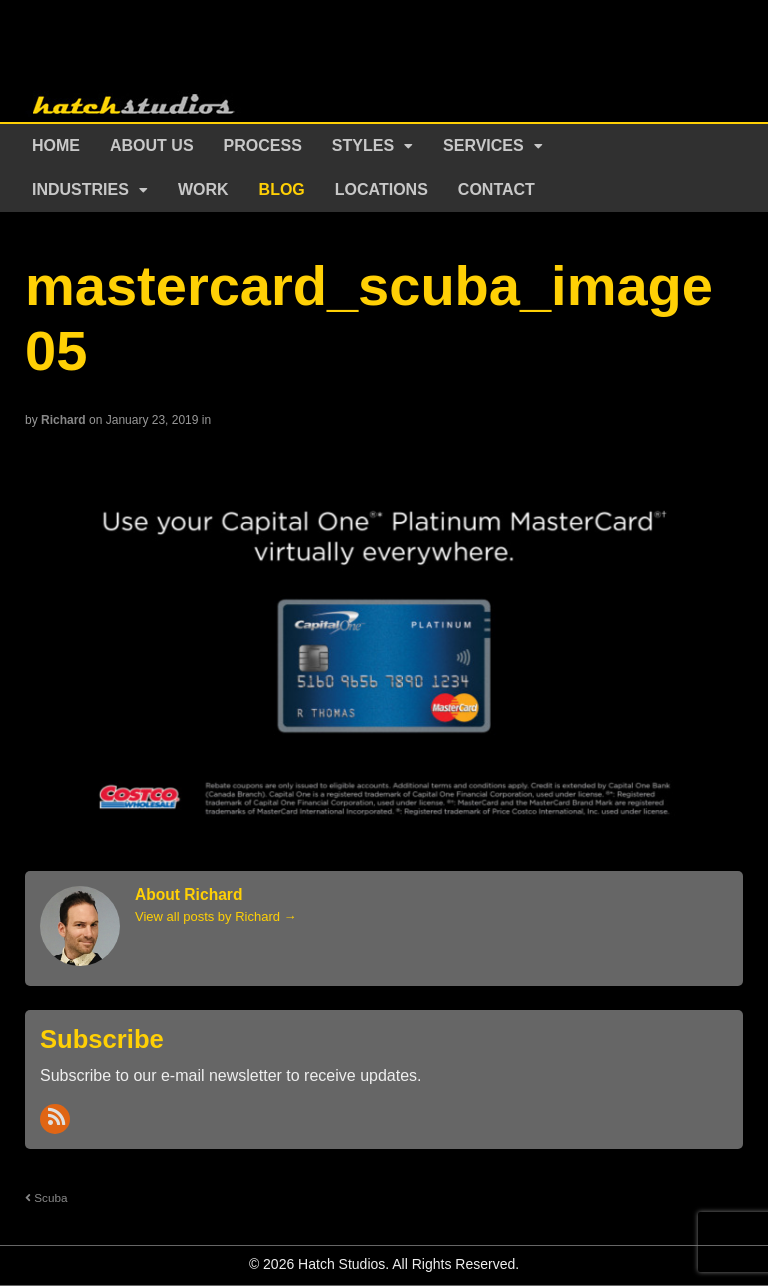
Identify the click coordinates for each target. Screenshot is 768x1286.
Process (263, 145)
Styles (363, 145)
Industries (80, 189)
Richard (63, 420)
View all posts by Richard (216, 916)
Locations (381, 189)
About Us (152, 145)
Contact (496, 189)
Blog (282, 189)
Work (203, 189)
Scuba (46, 1197)
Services (483, 145)
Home (56, 145)
